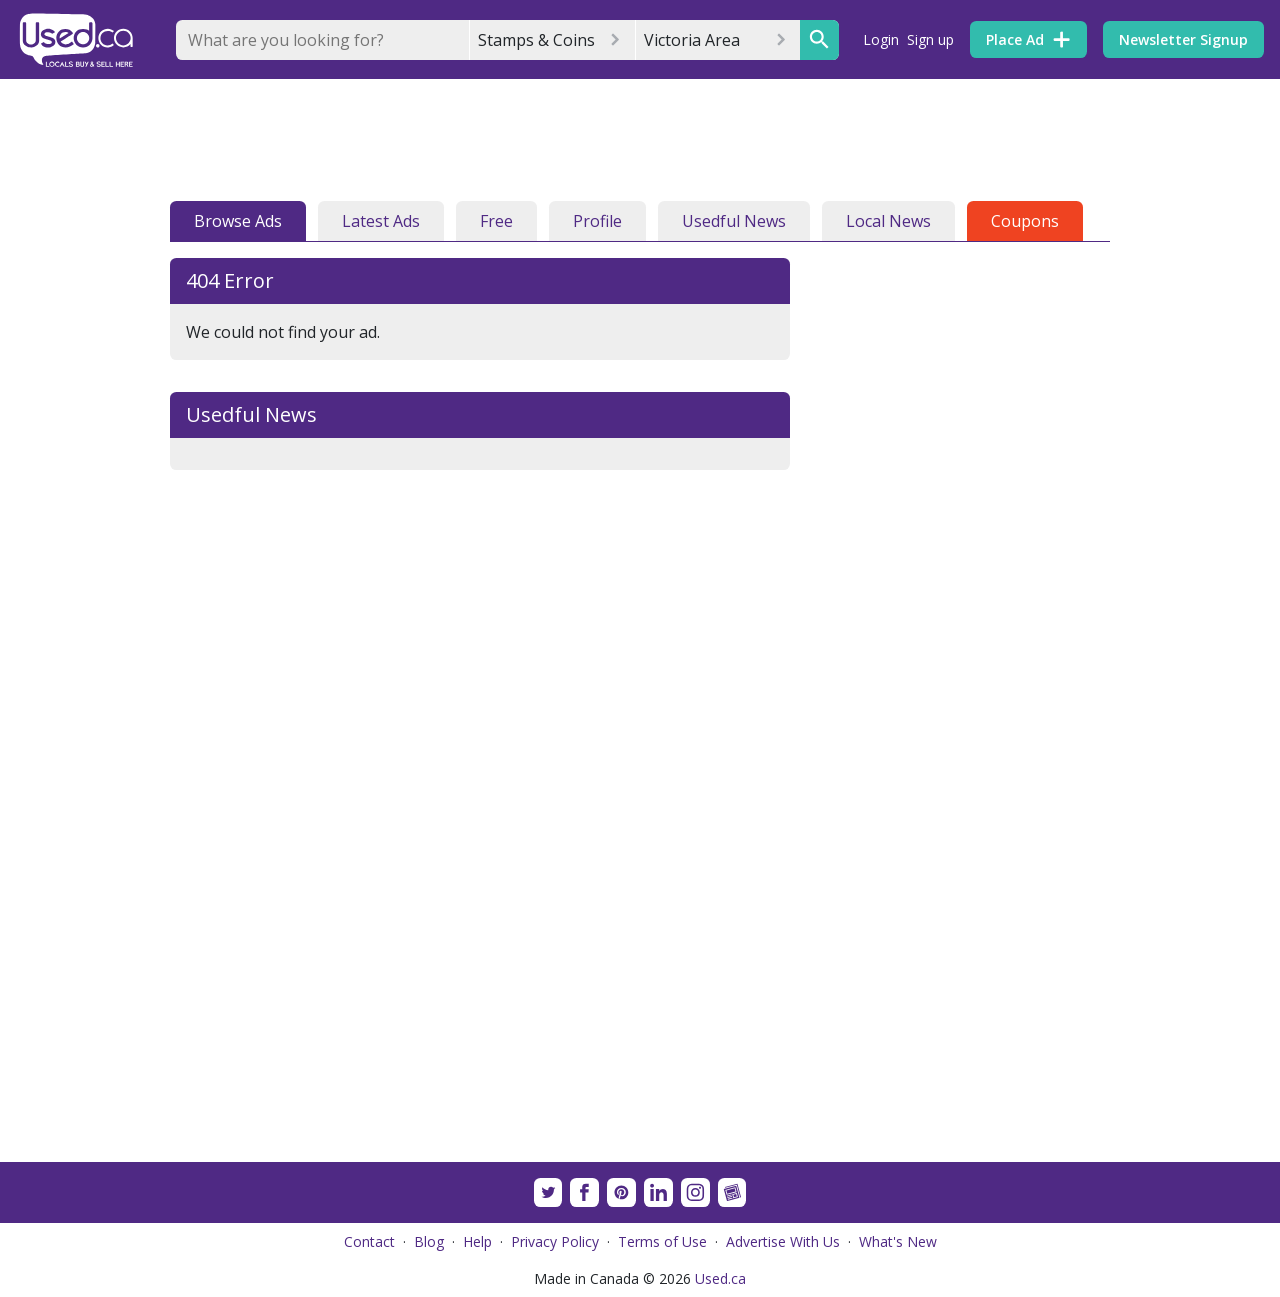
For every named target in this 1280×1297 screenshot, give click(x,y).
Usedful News (734, 221)
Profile (597, 221)
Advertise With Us (783, 1241)
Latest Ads (381, 221)
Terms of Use (662, 1241)
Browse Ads (238, 221)
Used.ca (720, 1278)
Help (477, 1241)
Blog (429, 1241)
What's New (898, 1241)
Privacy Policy (555, 1241)
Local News (888, 221)
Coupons (1025, 221)
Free (496, 221)
